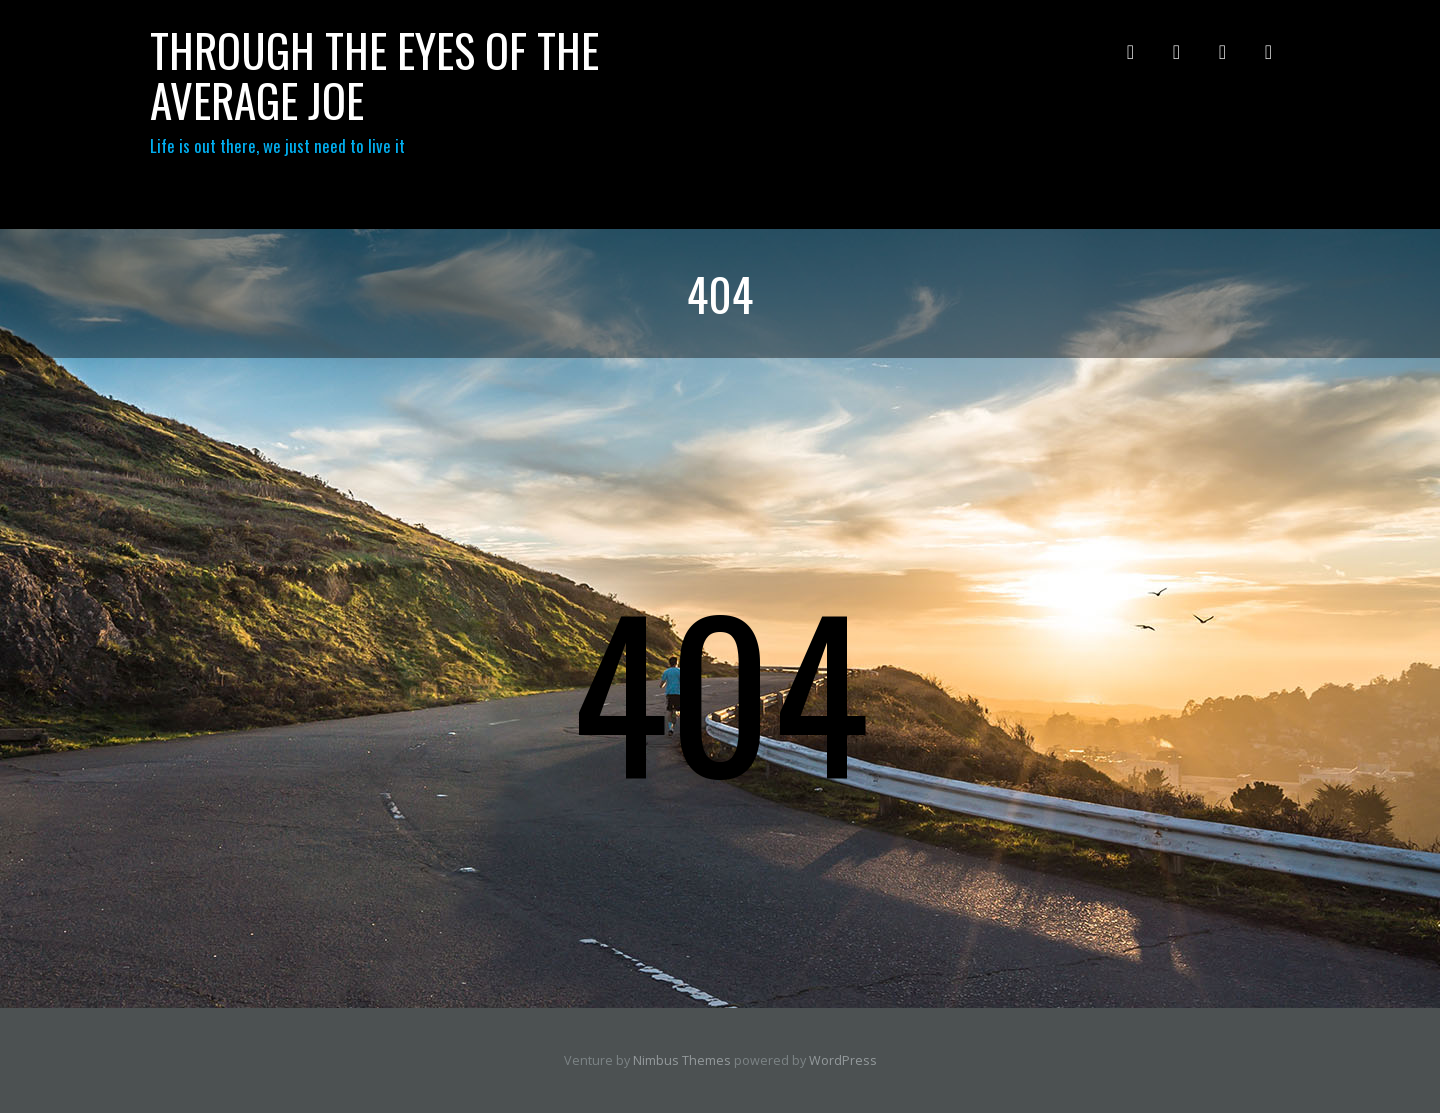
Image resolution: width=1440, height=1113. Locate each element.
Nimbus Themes (682, 1060)
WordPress (843, 1060)
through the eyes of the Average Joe (374, 74)
